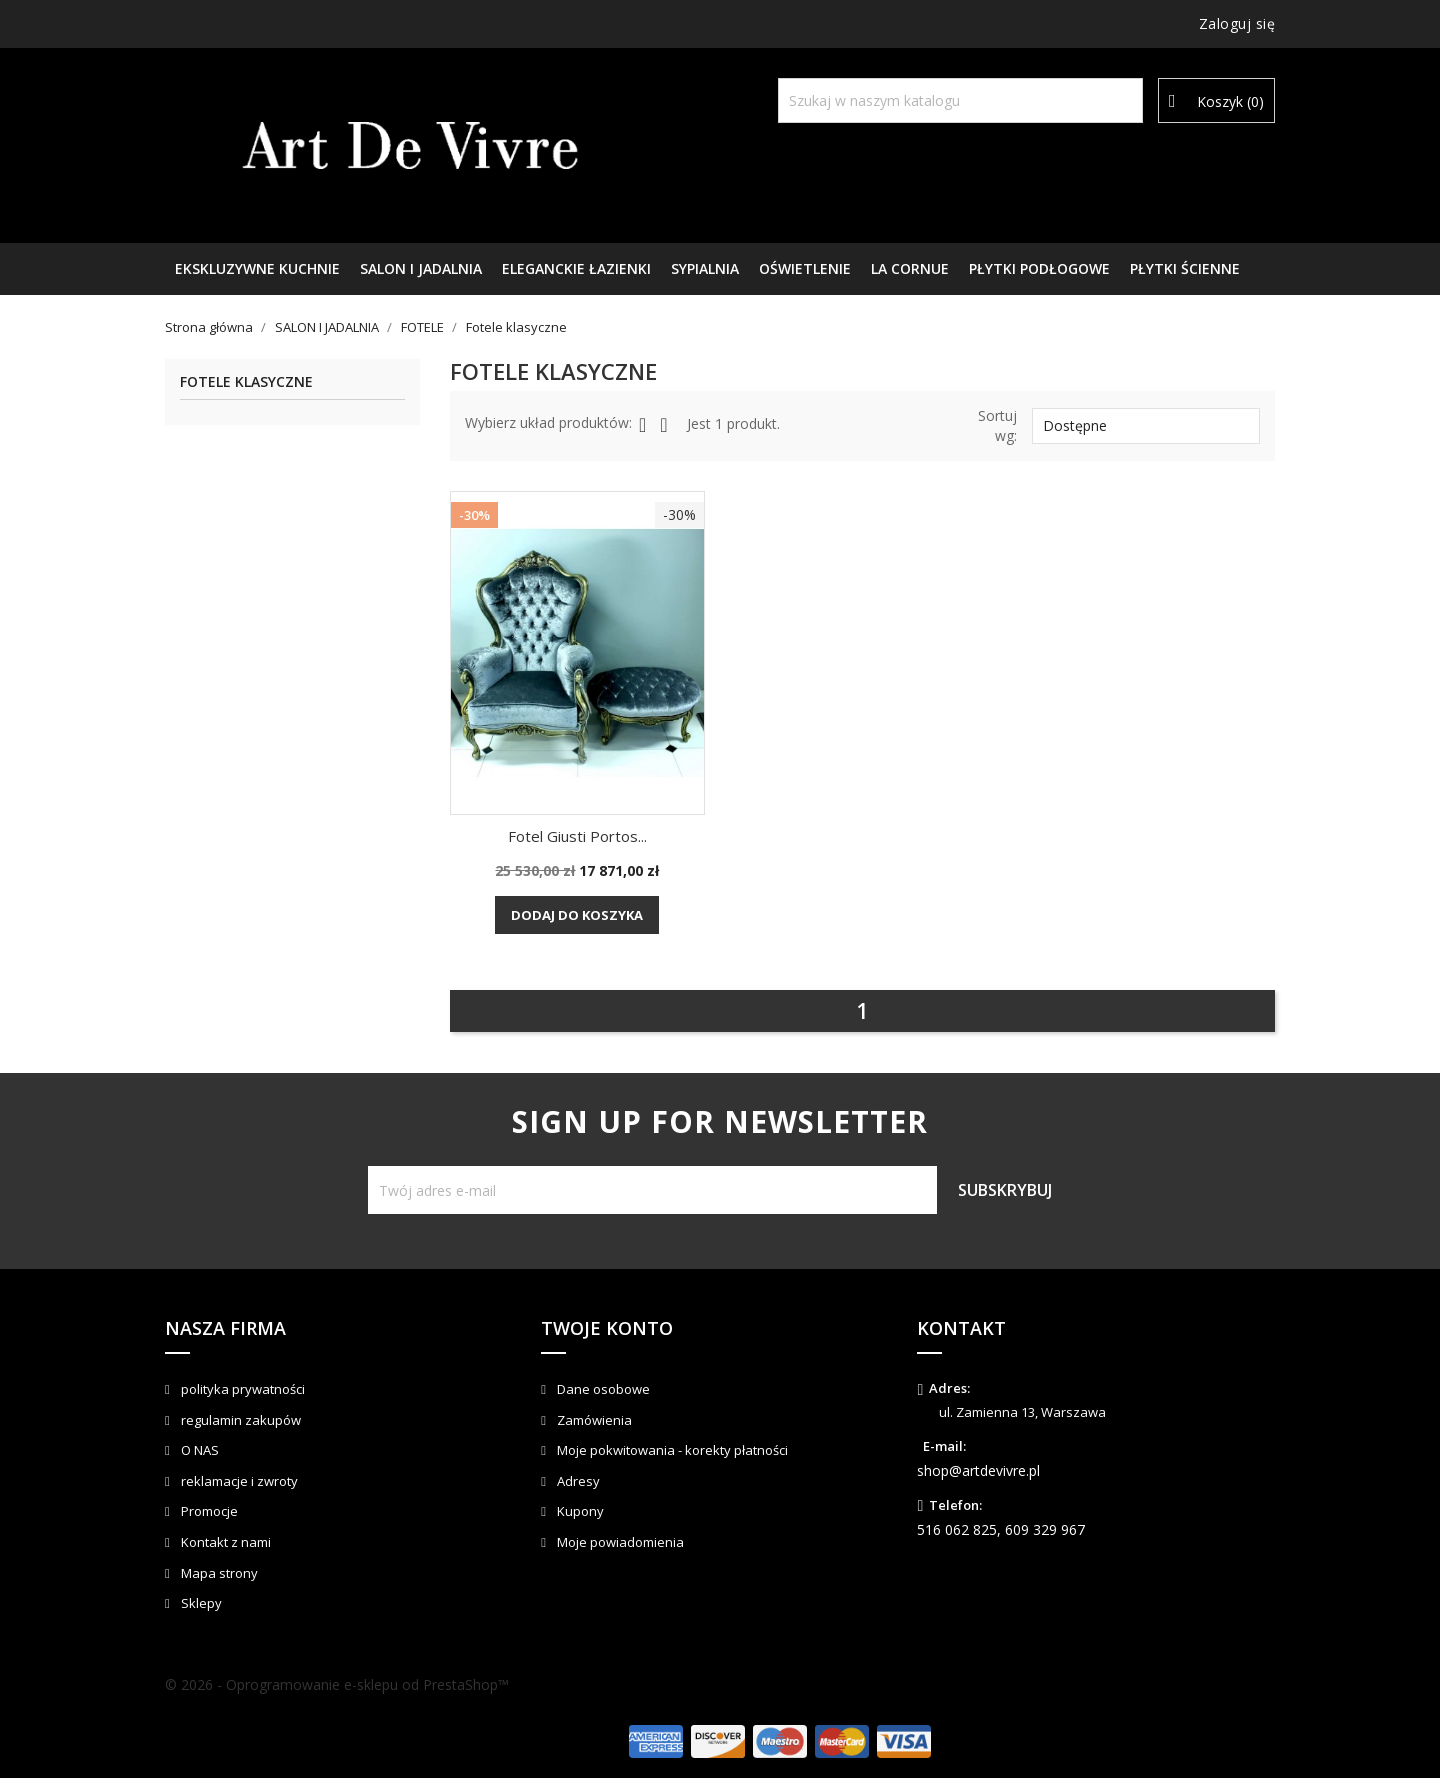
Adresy (577, 1481)
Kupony (579, 1511)
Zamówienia (593, 1420)
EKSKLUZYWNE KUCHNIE (257, 268)
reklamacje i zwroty (238, 1481)
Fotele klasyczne (246, 382)
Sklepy (200, 1603)
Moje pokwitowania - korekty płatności (671, 1450)
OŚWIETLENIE (805, 268)
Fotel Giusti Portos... (577, 836)
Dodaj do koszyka (577, 915)
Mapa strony (218, 1573)
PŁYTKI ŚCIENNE (1185, 268)
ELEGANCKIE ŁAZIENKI (576, 268)
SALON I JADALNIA (421, 268)
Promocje (208, 1511)
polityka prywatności (241, 1389)
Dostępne (1146, 426)
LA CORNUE (910, 268)
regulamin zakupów (239, 1420)
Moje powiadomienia (619, 1542)
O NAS (198, 1450)
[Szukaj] (960, 100)
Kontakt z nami (224, 1542)
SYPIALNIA (705, 268)
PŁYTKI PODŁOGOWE (1039, 268)
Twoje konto (607, 1328)
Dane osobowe (602, 1389)
